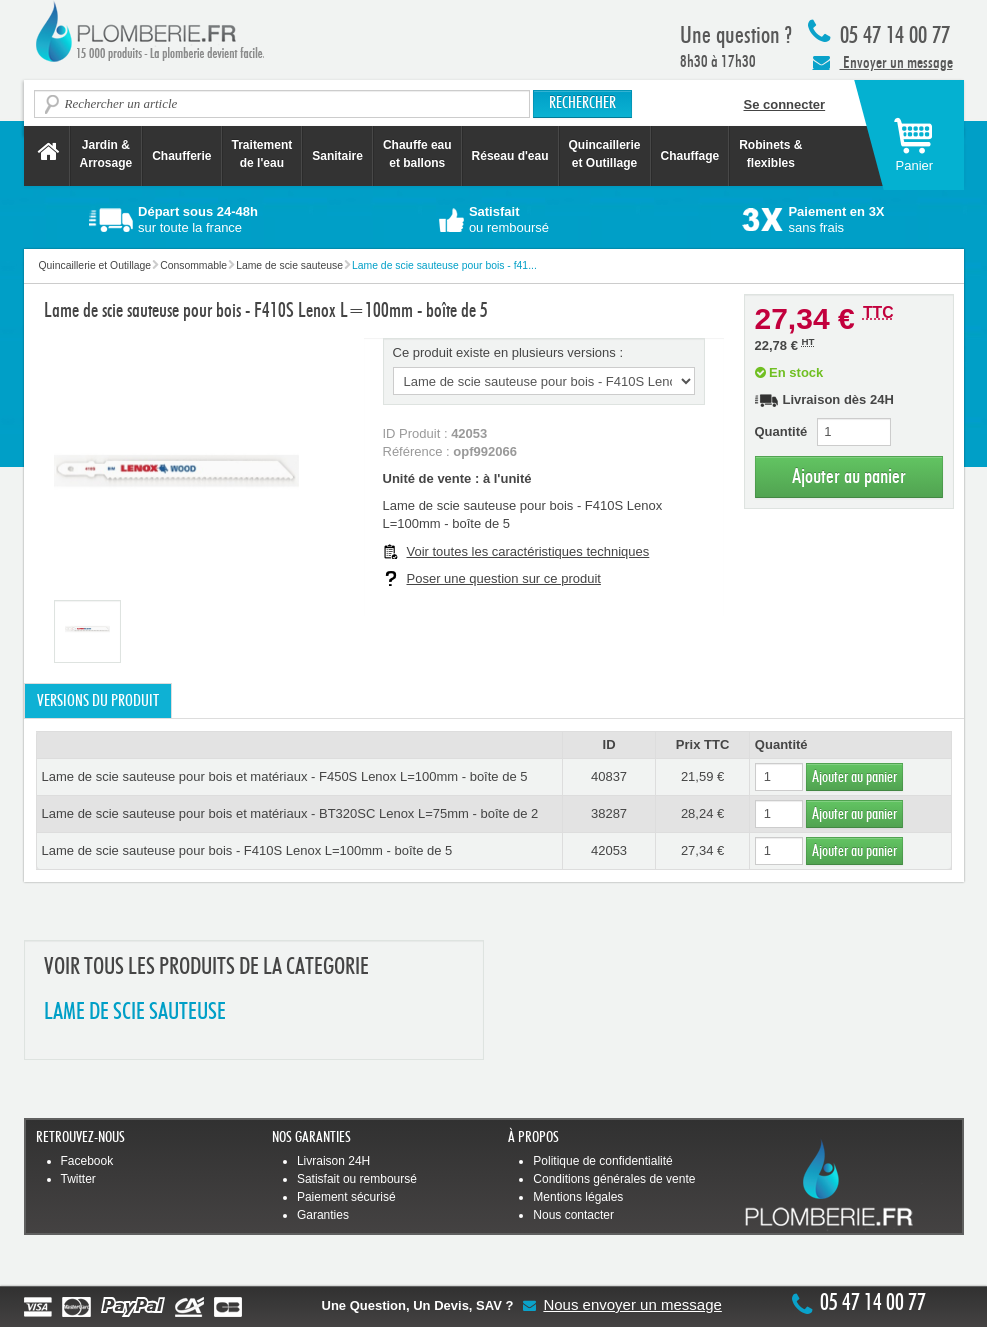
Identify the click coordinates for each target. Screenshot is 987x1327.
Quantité (781, 431)
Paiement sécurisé (346, 1197)
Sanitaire (337, 156)
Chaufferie (181, 156)
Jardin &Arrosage (106, 154)
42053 (609, 850)
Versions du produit (98, 701)
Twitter (78, 1179)
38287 (609, 813)
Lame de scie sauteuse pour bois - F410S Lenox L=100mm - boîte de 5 (247, 850)
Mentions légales (578, 1197)
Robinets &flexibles (770, 154)
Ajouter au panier (849, 476)
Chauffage (690, 156)
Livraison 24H (333, 1161)
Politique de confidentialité (602, 1161)
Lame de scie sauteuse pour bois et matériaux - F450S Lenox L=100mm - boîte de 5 (285, 776)
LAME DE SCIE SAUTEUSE (135, 1012)
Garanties (323, 1215)
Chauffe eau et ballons (417, 154)
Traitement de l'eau (262, 154)
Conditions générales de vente (614, 1179)
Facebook (87, 1161)
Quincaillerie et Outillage (605, 154)
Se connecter (785, 104)
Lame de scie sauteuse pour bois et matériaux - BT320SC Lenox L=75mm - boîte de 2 (290, 813)
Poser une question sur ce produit (504, 578)
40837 (609, 776)
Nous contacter (573, 1215)
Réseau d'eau (510, 156)
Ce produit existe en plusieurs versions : (508, 352)
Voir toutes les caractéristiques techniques (528, 551)
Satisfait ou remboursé (357, 1179)
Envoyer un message (883, 62)
